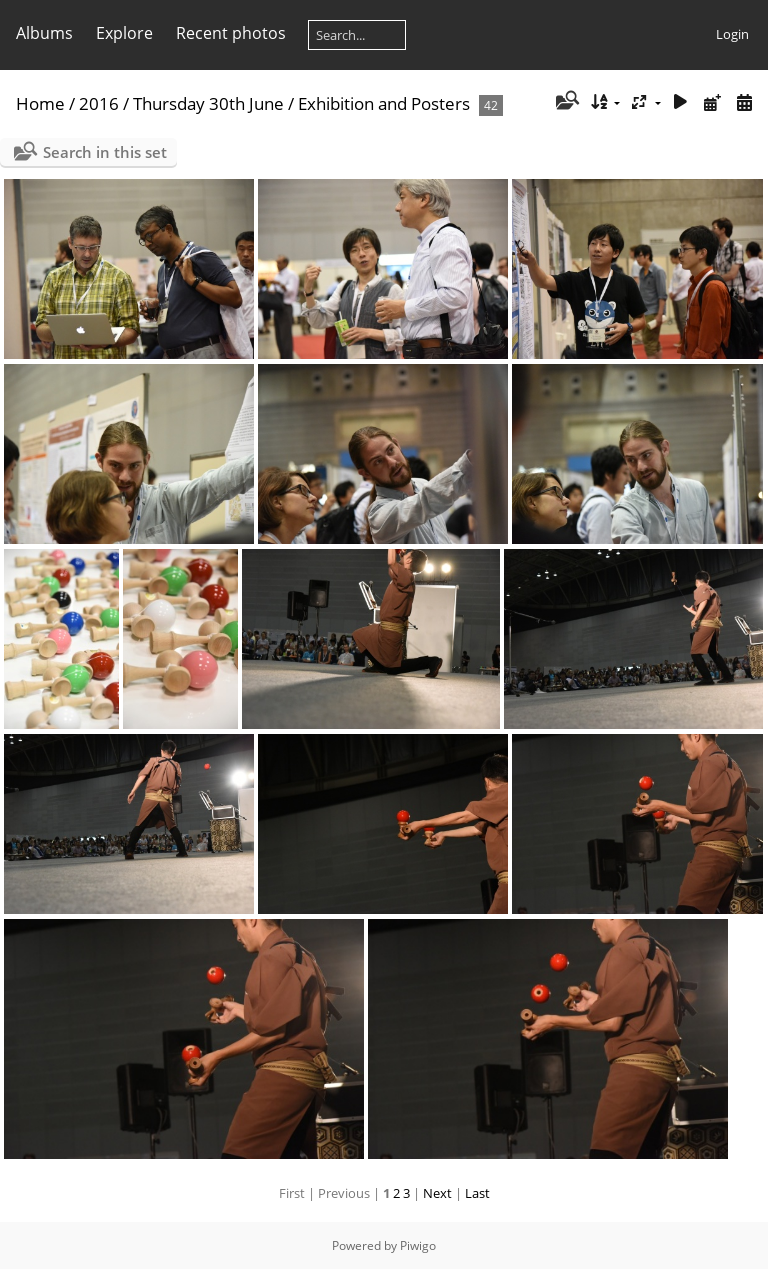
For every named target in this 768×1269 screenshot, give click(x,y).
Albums (44, 33)
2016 (99, 103)
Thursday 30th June (208, 103)
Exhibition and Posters (384, 103)
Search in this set (105, 152)
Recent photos (231, 33)
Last (477, 1193)
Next (437, 1193)
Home (40, 103)
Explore (124, 33)
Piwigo (418, 1245)
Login (732, 34)
